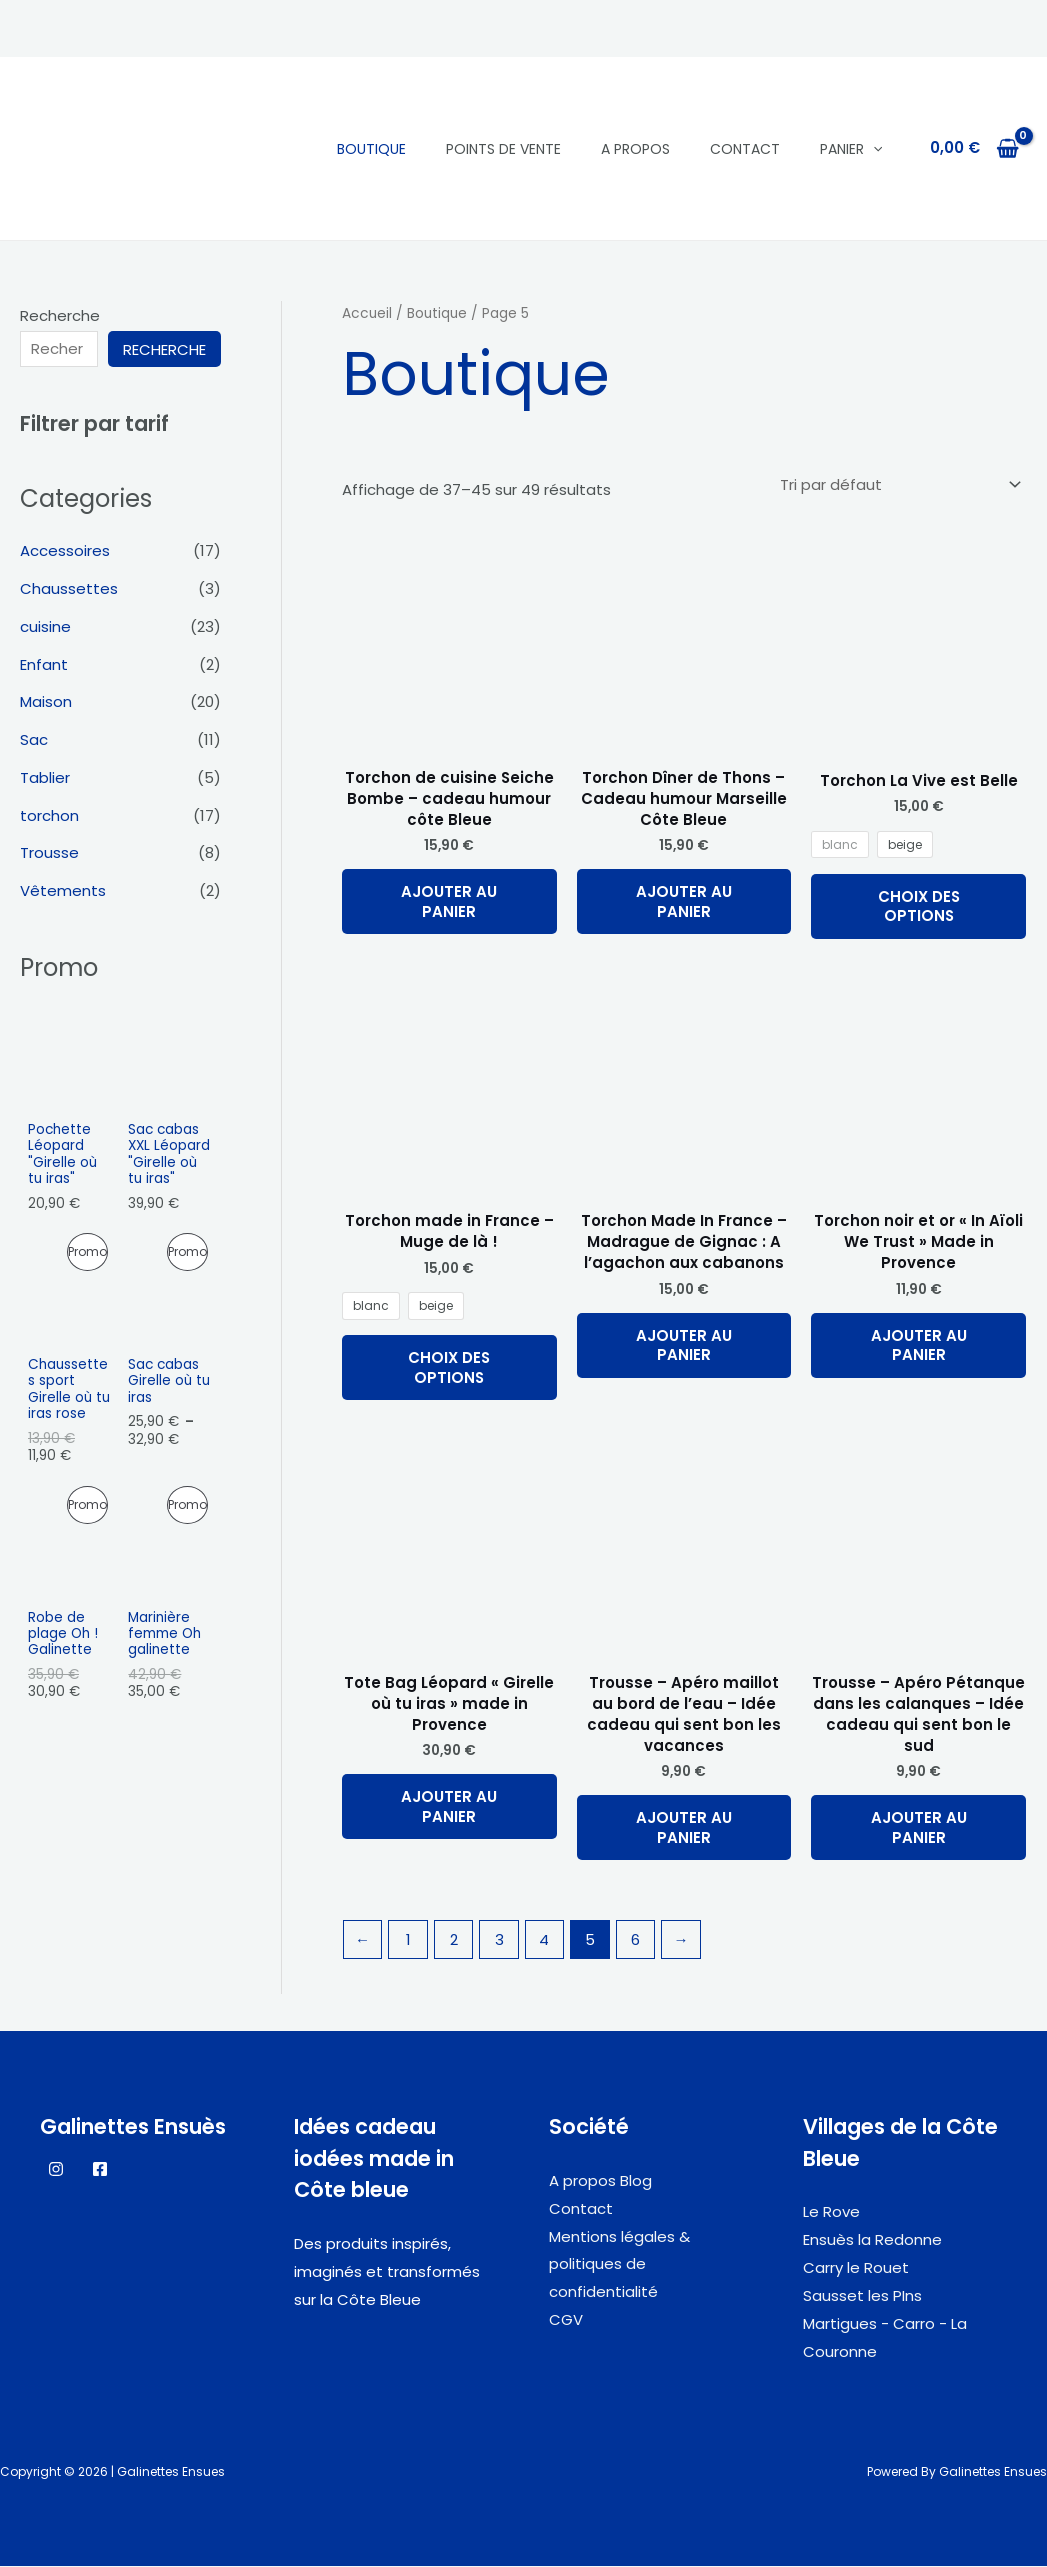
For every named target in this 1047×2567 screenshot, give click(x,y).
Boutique (371, 149)
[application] (873, 149)
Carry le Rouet (856, 2267)
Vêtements (63, 890)
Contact (745, 149)
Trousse (49, 852)
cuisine (45, 626)
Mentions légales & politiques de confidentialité (619, 2264)
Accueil (367, 313)
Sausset (833, 2295)
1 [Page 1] (408, 1940)
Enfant (44, 664)
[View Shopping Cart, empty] (974, 148)
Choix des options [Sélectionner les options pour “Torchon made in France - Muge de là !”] (449, 1367)
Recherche (60, 315)
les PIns (893, 2295)
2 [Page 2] (454, 1940)
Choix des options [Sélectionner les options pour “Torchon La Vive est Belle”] (918, 906)
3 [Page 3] (499, 1940)
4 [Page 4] (545, 1940)
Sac (34, 739)
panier (851, 149)
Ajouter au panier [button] (449, 901)
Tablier (45, 777)
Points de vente (503, 149)
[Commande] (899, 485)
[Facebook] (100, 2169)
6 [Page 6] (635, 1940)
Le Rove (831, 2212)
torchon (49, 815)
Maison (46, 701)
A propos (635, 149)
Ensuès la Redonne (872, 2240)
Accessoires (65, 550)
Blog (636, 2180)
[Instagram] (56, 2169)
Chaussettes (69, 588)
